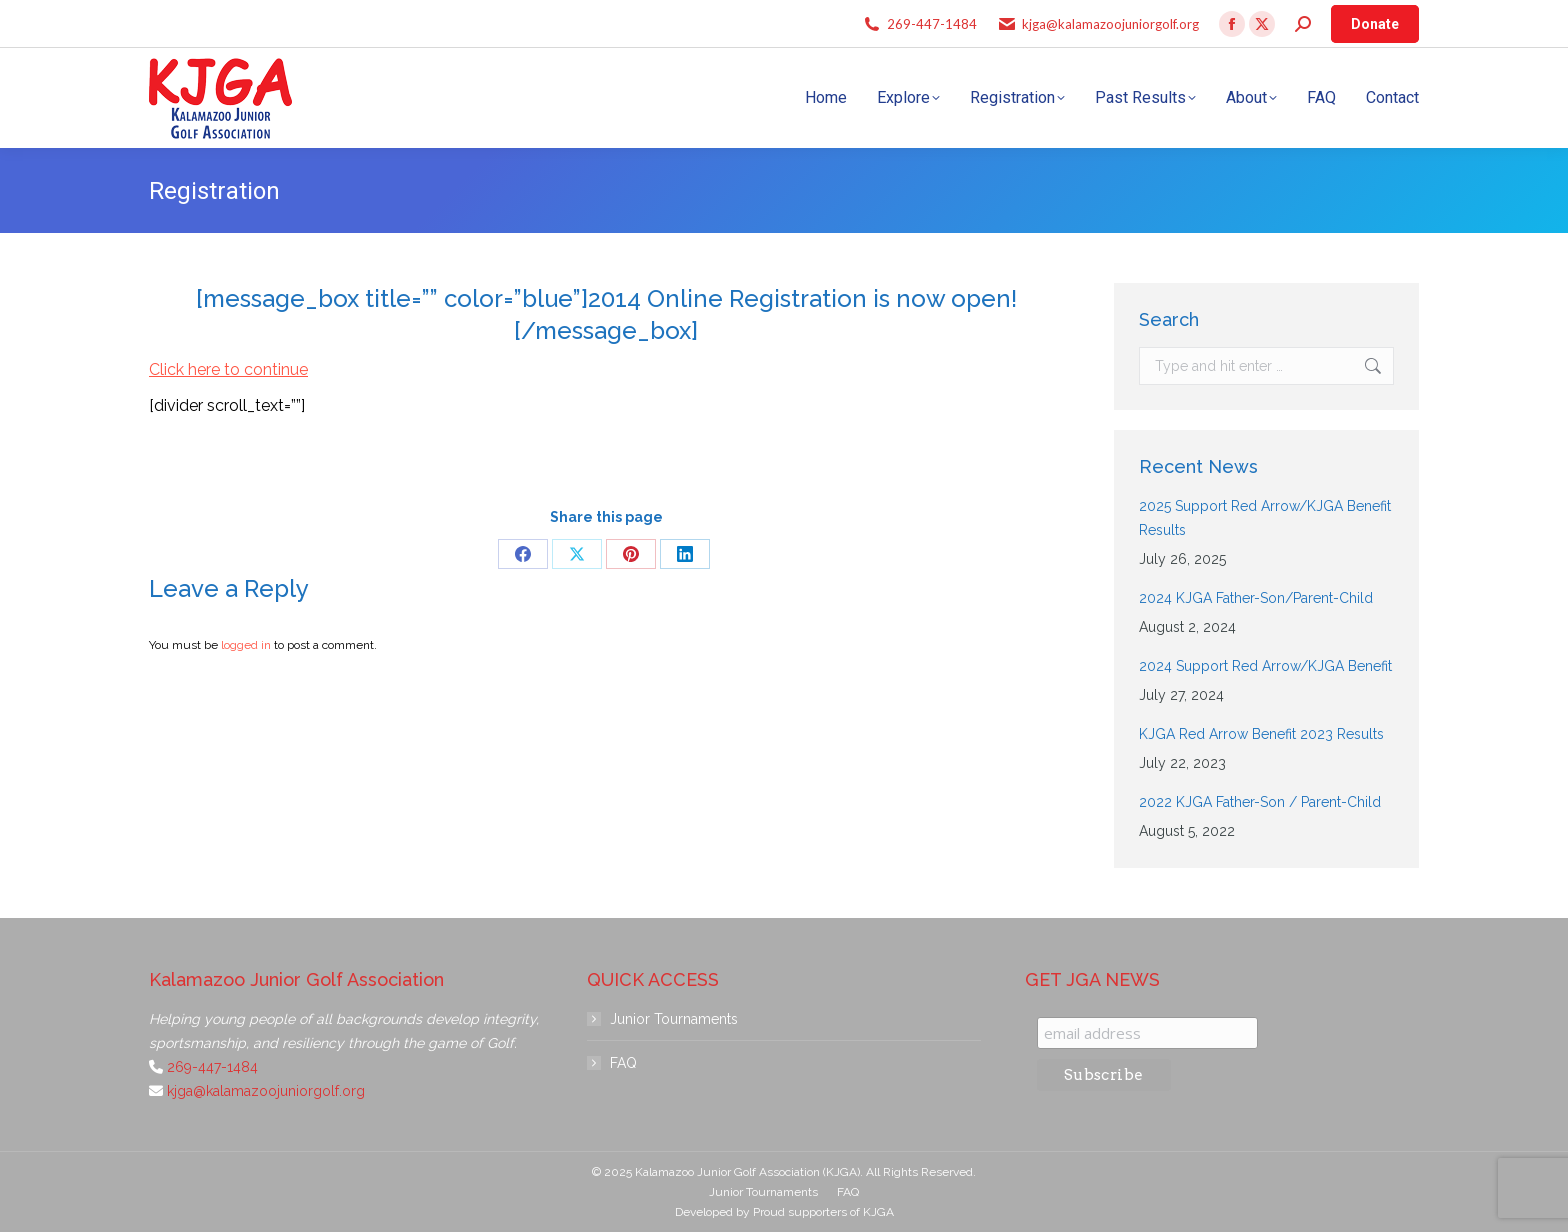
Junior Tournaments (674, 1019)
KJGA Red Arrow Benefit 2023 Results (1261, 734)
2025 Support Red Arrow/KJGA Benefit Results (1265, 518)
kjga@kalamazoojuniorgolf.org (1110, 24)
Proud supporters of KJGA (823, 1212)
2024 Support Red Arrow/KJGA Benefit (1265, 666)
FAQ (623, 1063)
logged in (246, 645)
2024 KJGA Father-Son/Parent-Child (1256, 598)
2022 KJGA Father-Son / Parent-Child (1260, 802)
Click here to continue (228, 369)
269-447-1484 (932, 24)
